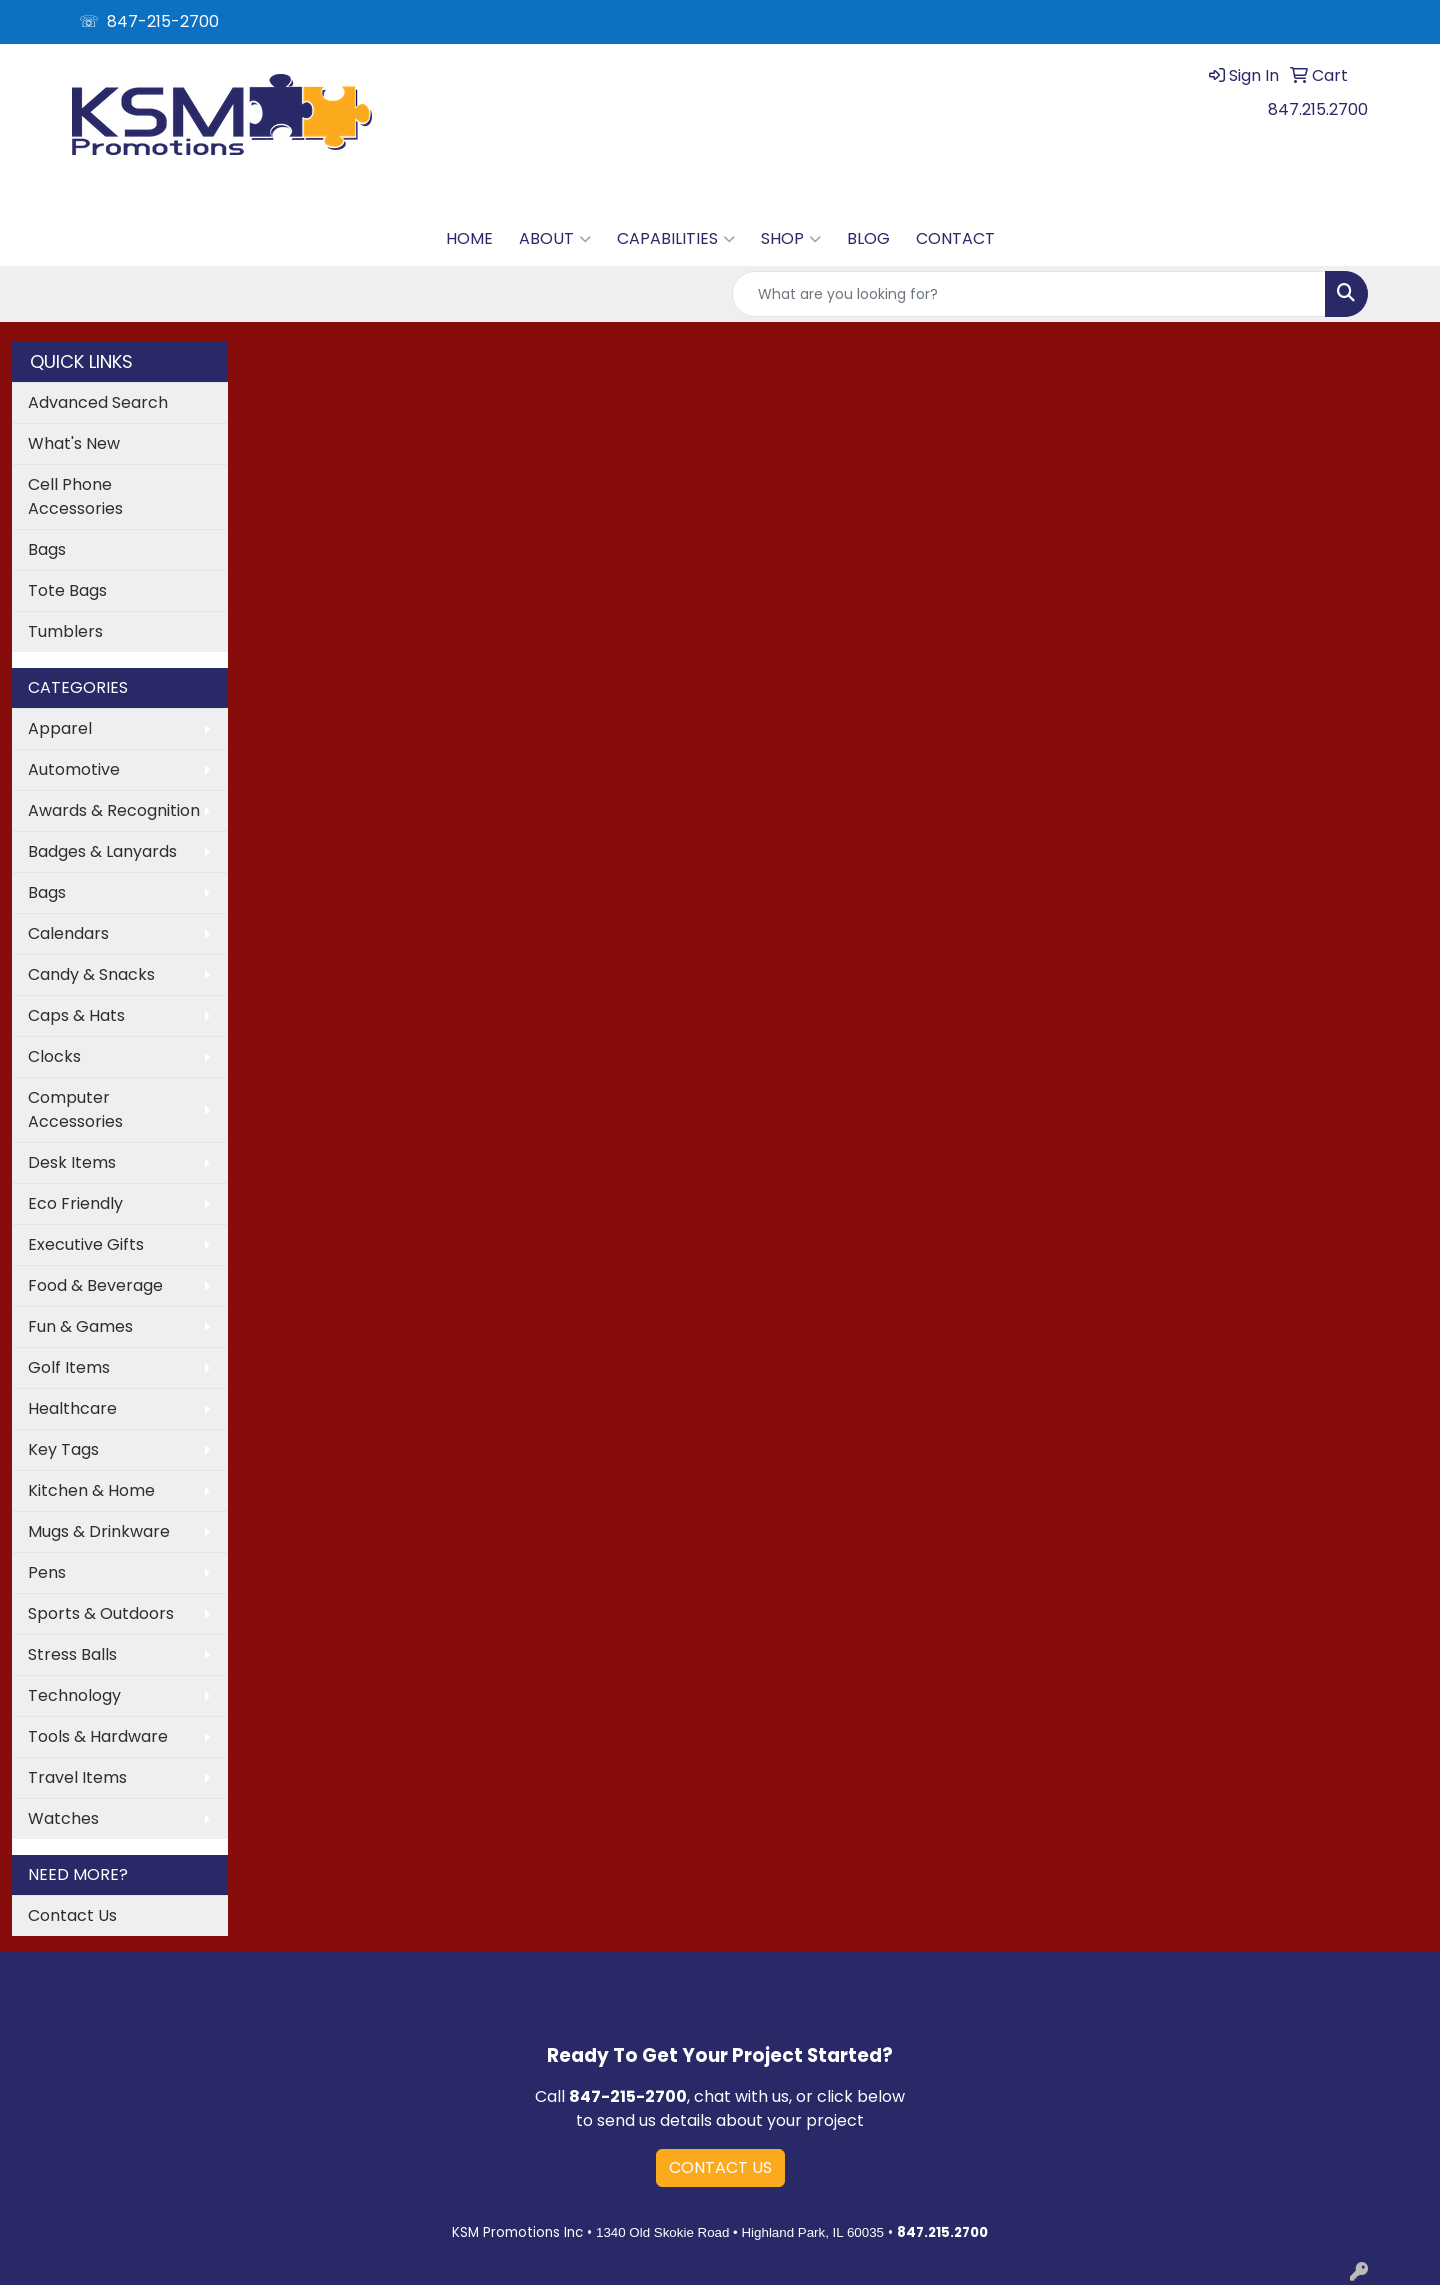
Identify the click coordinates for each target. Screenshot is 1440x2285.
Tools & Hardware (98, 1736)
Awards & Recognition (114, 810)
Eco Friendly (75, 1203)
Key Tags (63, 1449)
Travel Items (77, 1777)
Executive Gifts (86, 1244)
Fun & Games (80, 1326)
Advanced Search (98, 402)
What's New (74, 443)
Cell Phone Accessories (75, 496)
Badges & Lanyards (102, 851)
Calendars (68, 933)
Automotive (74, 769)
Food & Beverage (95, 1285)
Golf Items (69, 1367)
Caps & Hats (76, 1015)
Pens (47, 1572)
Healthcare (72, 1408)
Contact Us (72, 1915)
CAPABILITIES (676, 239)
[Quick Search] (1029, 294)
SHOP (791, 239)
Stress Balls (72, 1654)
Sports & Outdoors (101, 1613)
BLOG (868, 238)
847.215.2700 (1318, 109)
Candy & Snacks (91, 974)
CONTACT (955, 238)
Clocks (54, 1056)
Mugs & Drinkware (99, 1531)
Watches (63, 1818)
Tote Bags (67, 590)
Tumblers (65, 631)
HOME (469, 238)
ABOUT (555, 239)
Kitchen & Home (91, 1490)
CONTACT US (720, 2167)
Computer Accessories (75, 1109)
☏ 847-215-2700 (149, 21)
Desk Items (72, 1162)
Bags (47, 549)
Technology (74, 1695)
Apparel (60, 728)
